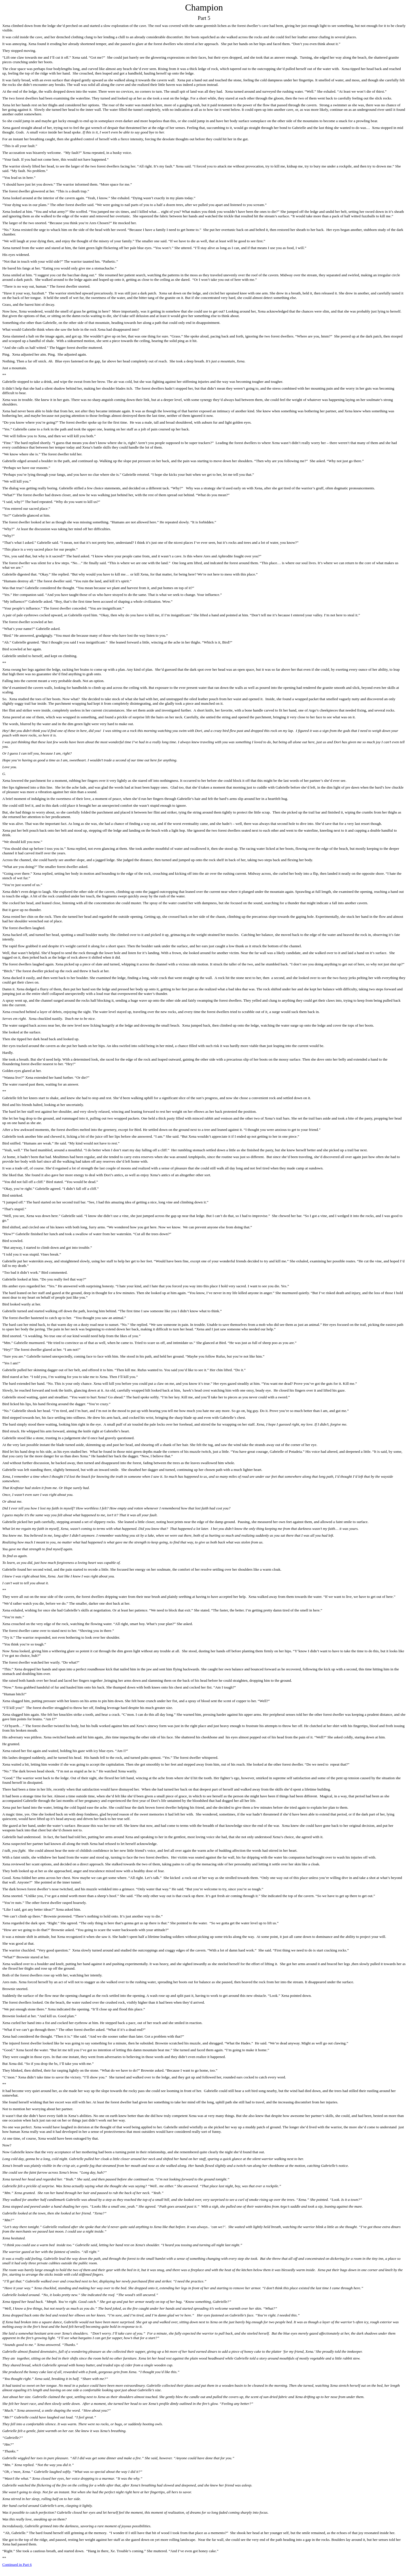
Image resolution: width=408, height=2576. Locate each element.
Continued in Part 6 (17, 2564)
